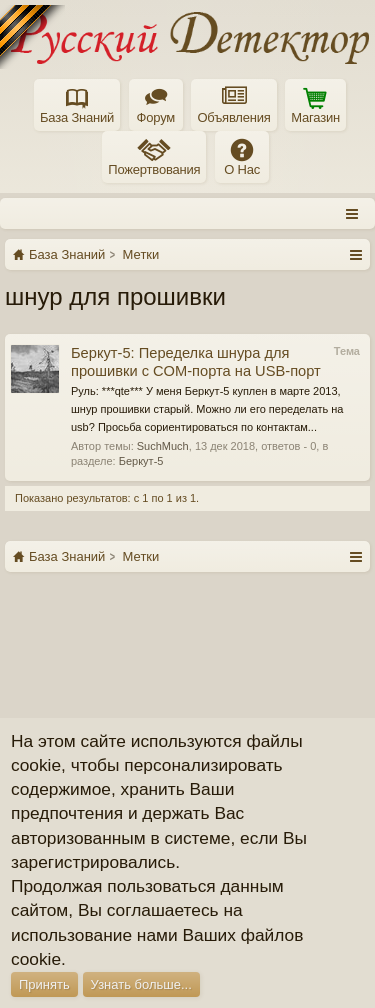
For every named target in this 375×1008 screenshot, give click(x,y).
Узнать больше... (141, 984)
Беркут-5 (141, 461)
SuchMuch (163, 446)
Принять (44, 984)
